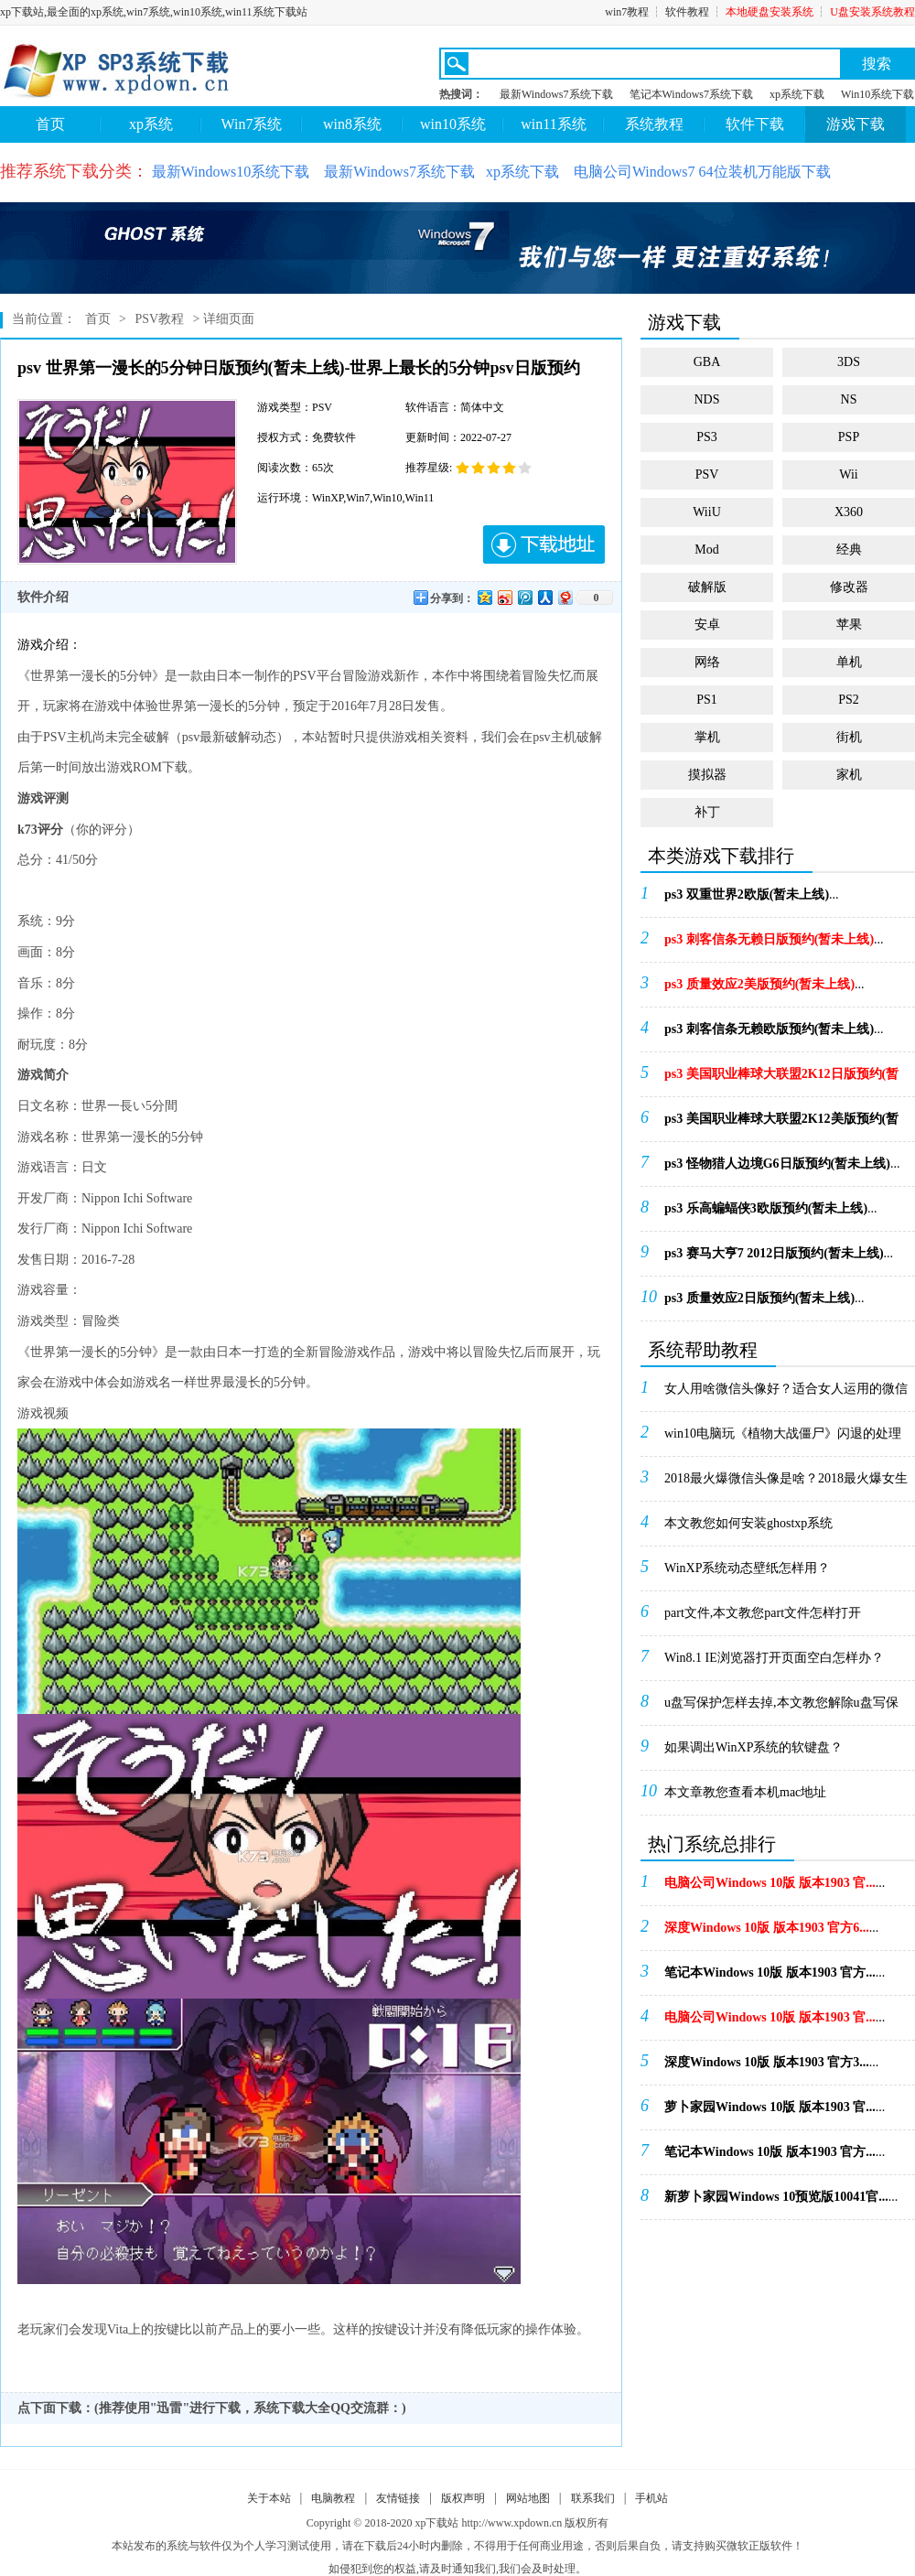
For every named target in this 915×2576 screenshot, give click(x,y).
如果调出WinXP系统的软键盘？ (753, 1747)
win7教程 (627, 11)
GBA (707, 362)
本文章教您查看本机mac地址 (745, 1792)
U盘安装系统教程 (872, 11)
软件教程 (687, 11)
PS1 (706, 699)
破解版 (707, 587)
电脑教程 (333, 2498)
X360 (848, 512)
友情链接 (398, 2498)
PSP (848, 437)
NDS (706, 399)
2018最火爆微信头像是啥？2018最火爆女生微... (786, 1484)
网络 (707, 662)
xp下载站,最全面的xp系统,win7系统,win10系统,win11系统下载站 (153, 11)
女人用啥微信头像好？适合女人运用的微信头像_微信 (786, 1394)
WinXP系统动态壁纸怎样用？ (747, 1568)
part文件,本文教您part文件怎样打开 (762, 1613)
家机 (849, 774)
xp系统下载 (797, 94)
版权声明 (463, 2498)
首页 (50, 124)
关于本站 (269, 2498)
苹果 (849, 624)
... (751, 894)
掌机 (707, 737)
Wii (848, 474)
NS (849, 399)
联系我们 (593, 2498)
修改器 (849, 587)
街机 (849, 737)
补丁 (707, 812)
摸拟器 (707, 774)
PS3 (706, 437)
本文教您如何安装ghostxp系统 (748, 1523)
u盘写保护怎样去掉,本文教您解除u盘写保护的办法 (781, 1708)
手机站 (651, 2498)
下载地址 (544, 544)
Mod (706, 549)
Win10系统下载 (877, 94)
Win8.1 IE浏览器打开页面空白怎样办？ (774, 1658)
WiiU (707, 512)
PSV (707, 474)
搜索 (876, 63)
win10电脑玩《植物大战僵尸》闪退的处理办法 (782, 1439)
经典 (849, 549)
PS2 (848, 699)
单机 (849, 662)
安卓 (707, 624)
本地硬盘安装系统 (769, 11)
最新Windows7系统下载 (556, 94)
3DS (848, 362)
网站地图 (528, 2498)
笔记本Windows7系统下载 (692, 94)
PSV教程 (159, 319)
